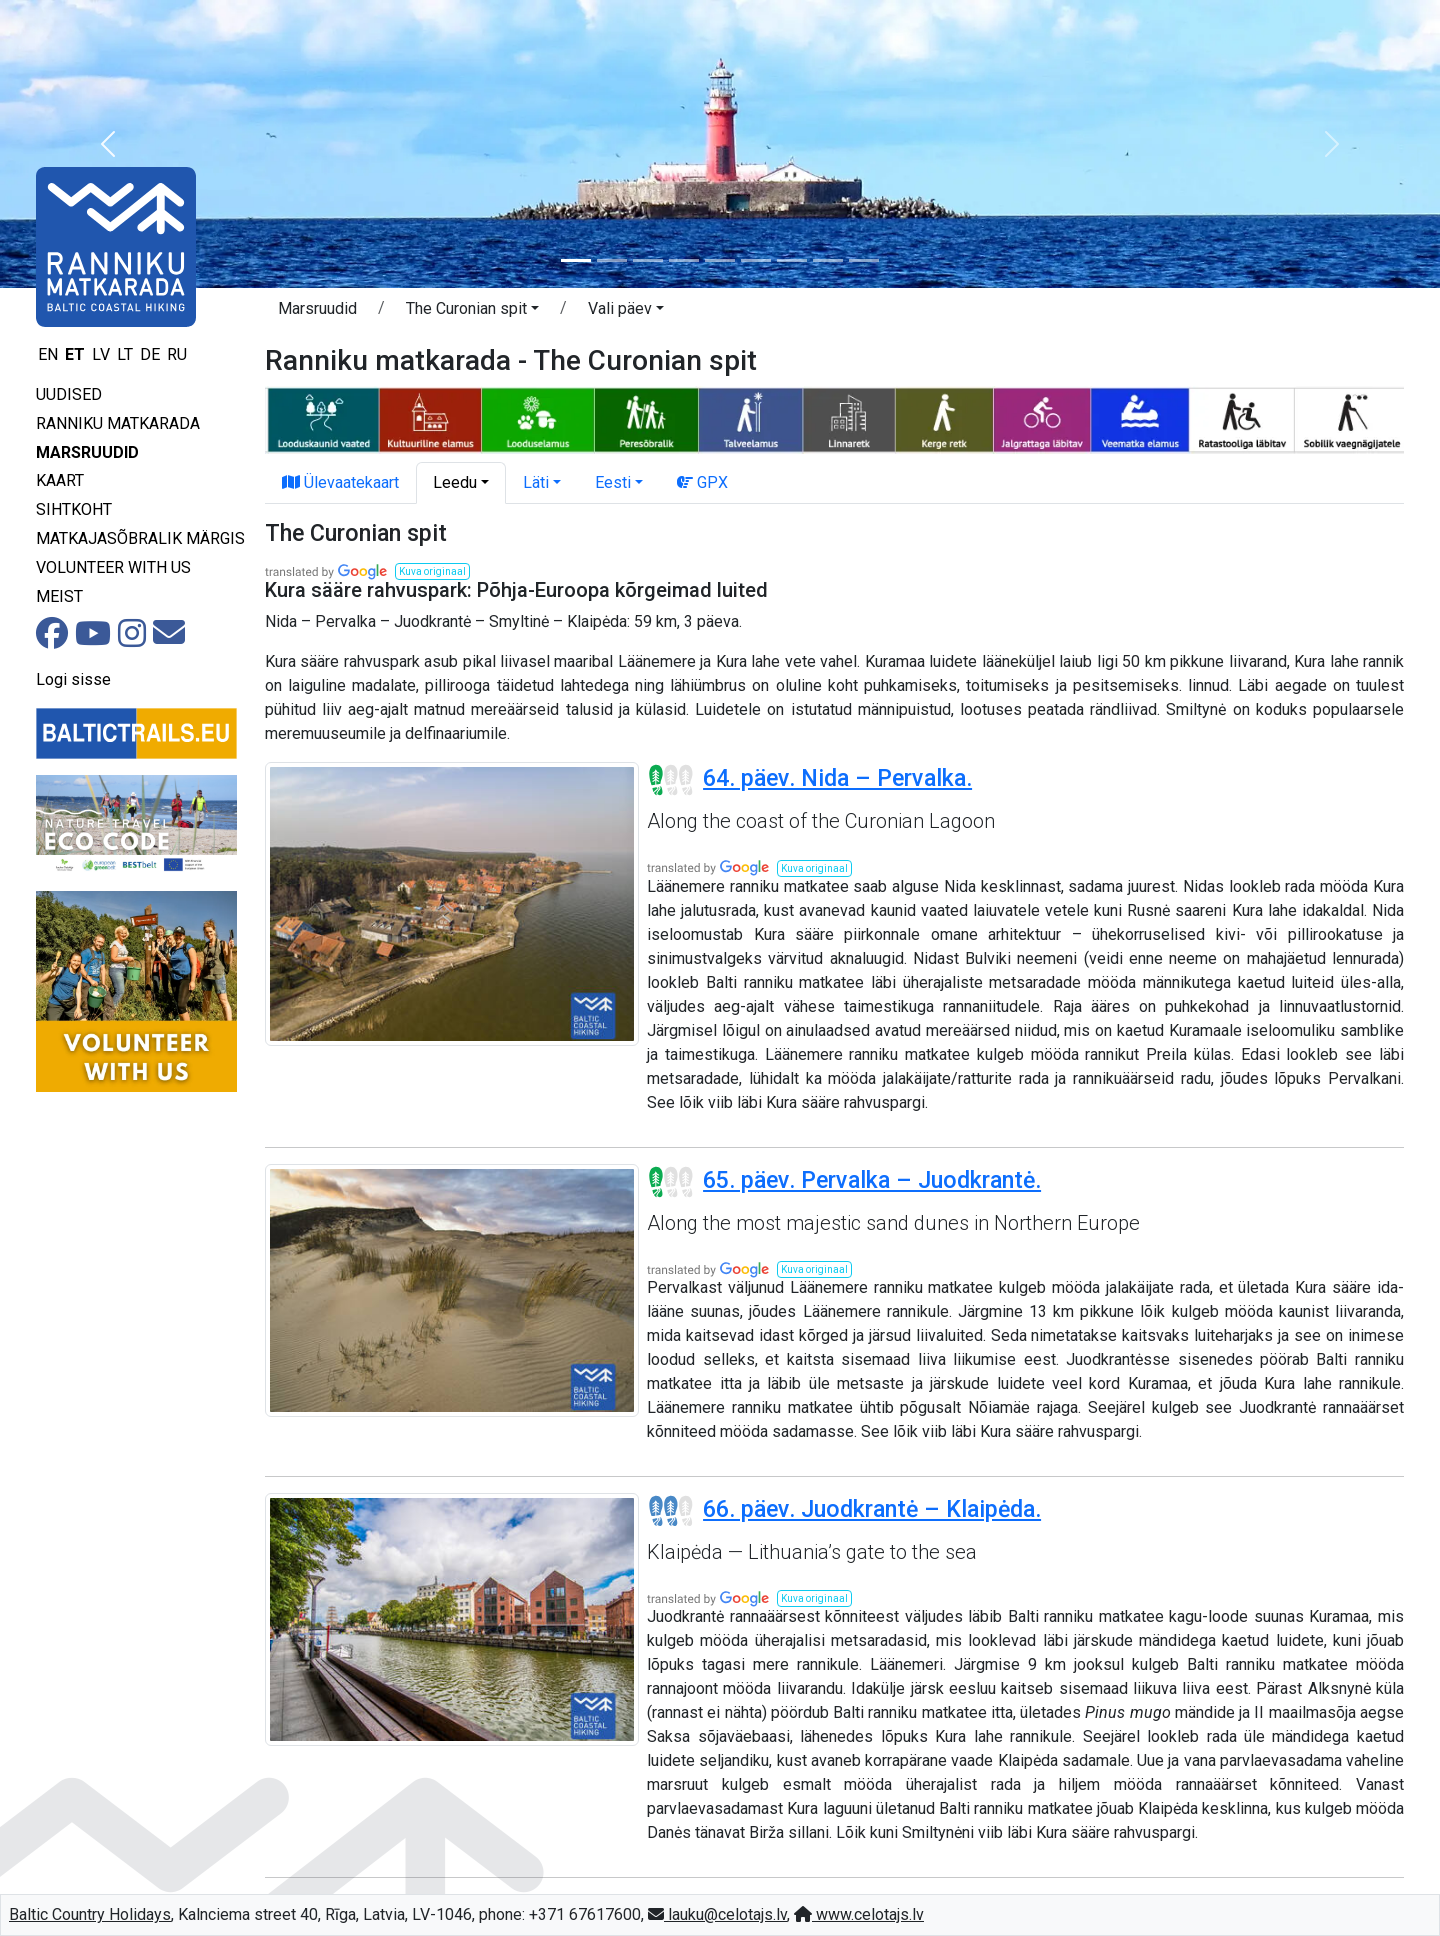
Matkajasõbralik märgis (140, 538)
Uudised (69, 394)
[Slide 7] (792, 260)
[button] (108, 144)
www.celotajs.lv (859, 1914)
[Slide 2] (612, 260)
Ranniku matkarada (118, 423)
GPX (702, 482)
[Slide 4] (684, 260)
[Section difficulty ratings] (671, 780)
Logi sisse (73, 679)
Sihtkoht (74, 509)
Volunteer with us (113, 567)
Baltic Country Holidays (90, 1914)
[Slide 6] (756, 260)
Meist (59, 596)
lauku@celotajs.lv (717, 1914)
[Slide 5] (720, 260)
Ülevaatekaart (340, 482)
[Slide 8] (828, 260)
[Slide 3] (648, 260)
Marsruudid (87, 452)
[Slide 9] (864, 260)
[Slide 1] (576, 260)
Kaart (60, 480)
